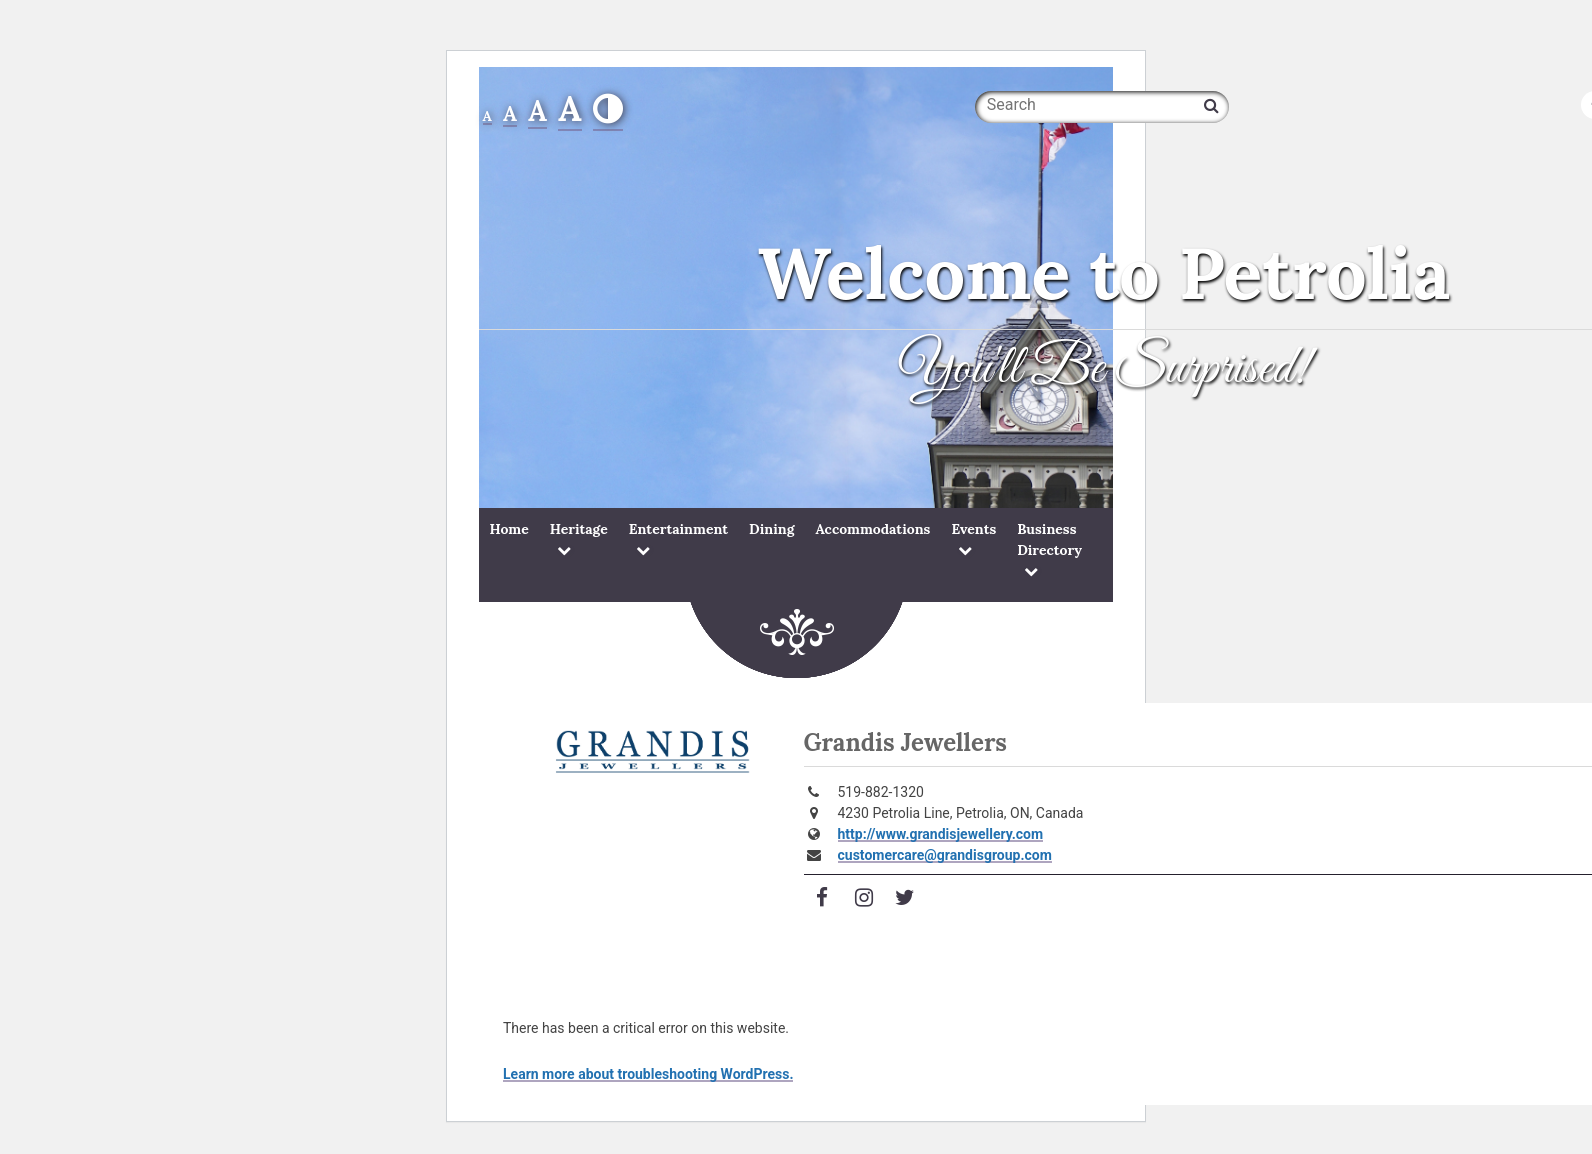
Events (973, 529)
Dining (771, 529)
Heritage (579, 529)
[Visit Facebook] (823, 898)
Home (509, 529)
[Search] (1211, 105)
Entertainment (678, 529)
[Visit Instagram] (864, 898)
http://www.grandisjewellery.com (941, 834)
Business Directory (1049, 539)
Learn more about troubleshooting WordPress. (648, 1074)
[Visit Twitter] (905, 898)
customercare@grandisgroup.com (945, 855)
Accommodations (872, 529)
